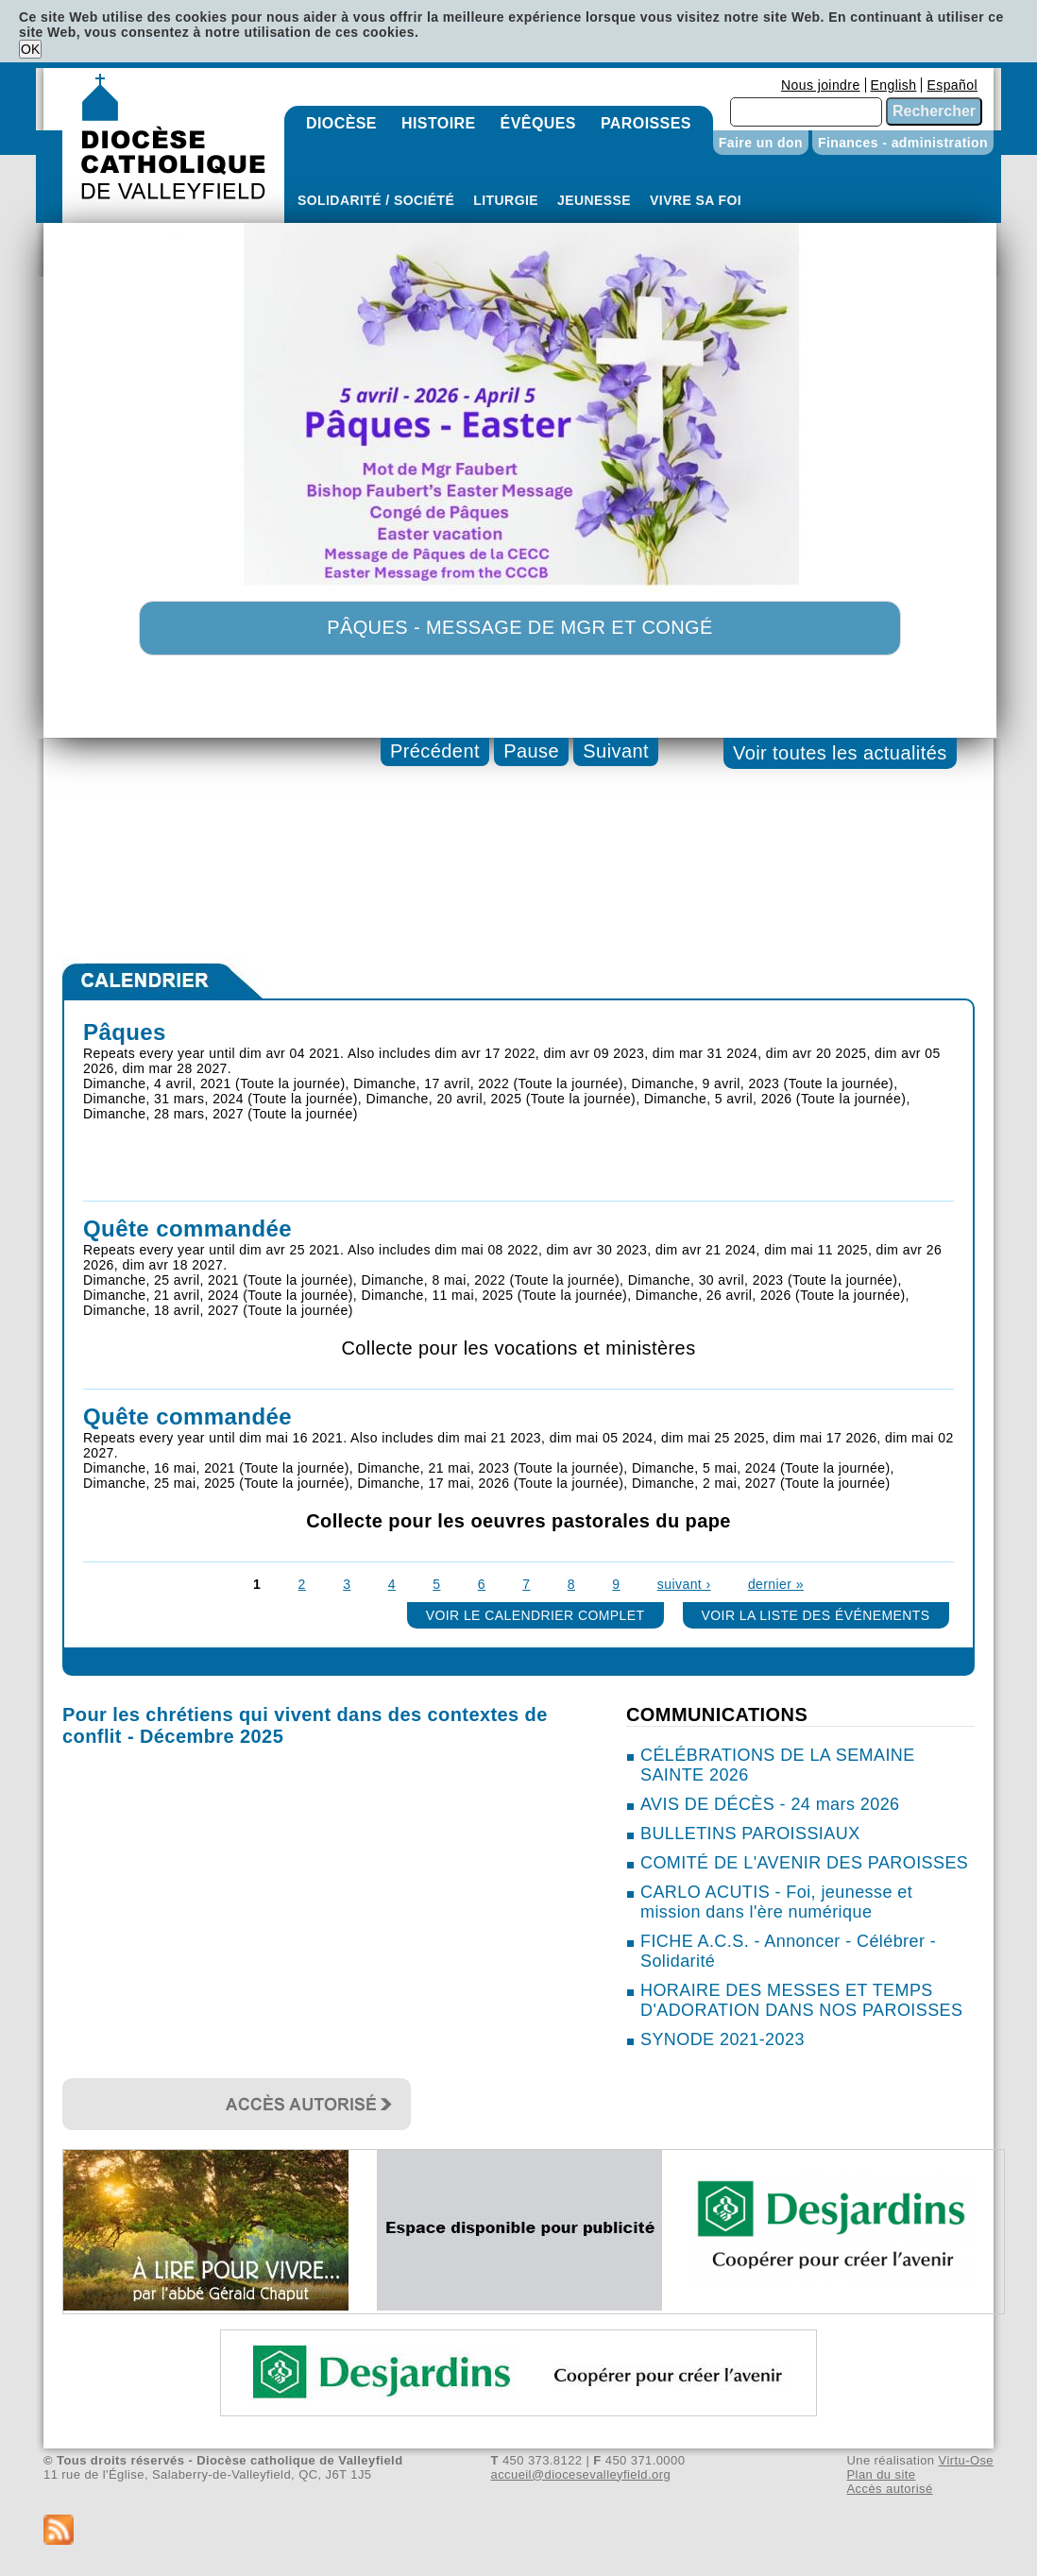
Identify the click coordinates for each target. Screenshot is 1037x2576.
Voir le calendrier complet (535, 1615)
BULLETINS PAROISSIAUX (750, 1833)
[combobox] (806, 112)
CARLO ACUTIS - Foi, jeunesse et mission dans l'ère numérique (776, 1902)
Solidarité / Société (376, 200)
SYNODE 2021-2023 (722, 2039)
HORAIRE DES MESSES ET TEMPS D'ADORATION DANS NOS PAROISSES (801, 2000)
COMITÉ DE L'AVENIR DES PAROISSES (804, 1862)
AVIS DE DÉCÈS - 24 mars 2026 (770, 1804)
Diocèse (341, 123)
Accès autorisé (889, 2489)
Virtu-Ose (966, 2460)
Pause (531, 751)
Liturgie (505, 200)
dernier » (776, 1584)
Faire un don (761, 142)
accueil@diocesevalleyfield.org (581, 2474)
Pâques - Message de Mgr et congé (520, 627)
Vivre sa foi (695, 200)
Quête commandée (187, 1228)
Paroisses (646, 123)
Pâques (124, 1032)
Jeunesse (594, 200)
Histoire (438, 123)
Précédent (435, 751)
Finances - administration (903, 142)
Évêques (538, 123)
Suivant (616, 751)
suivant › (684, 1584)
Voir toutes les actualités (840, 752)
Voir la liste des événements (816, 1615)
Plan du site (880, 2474)
